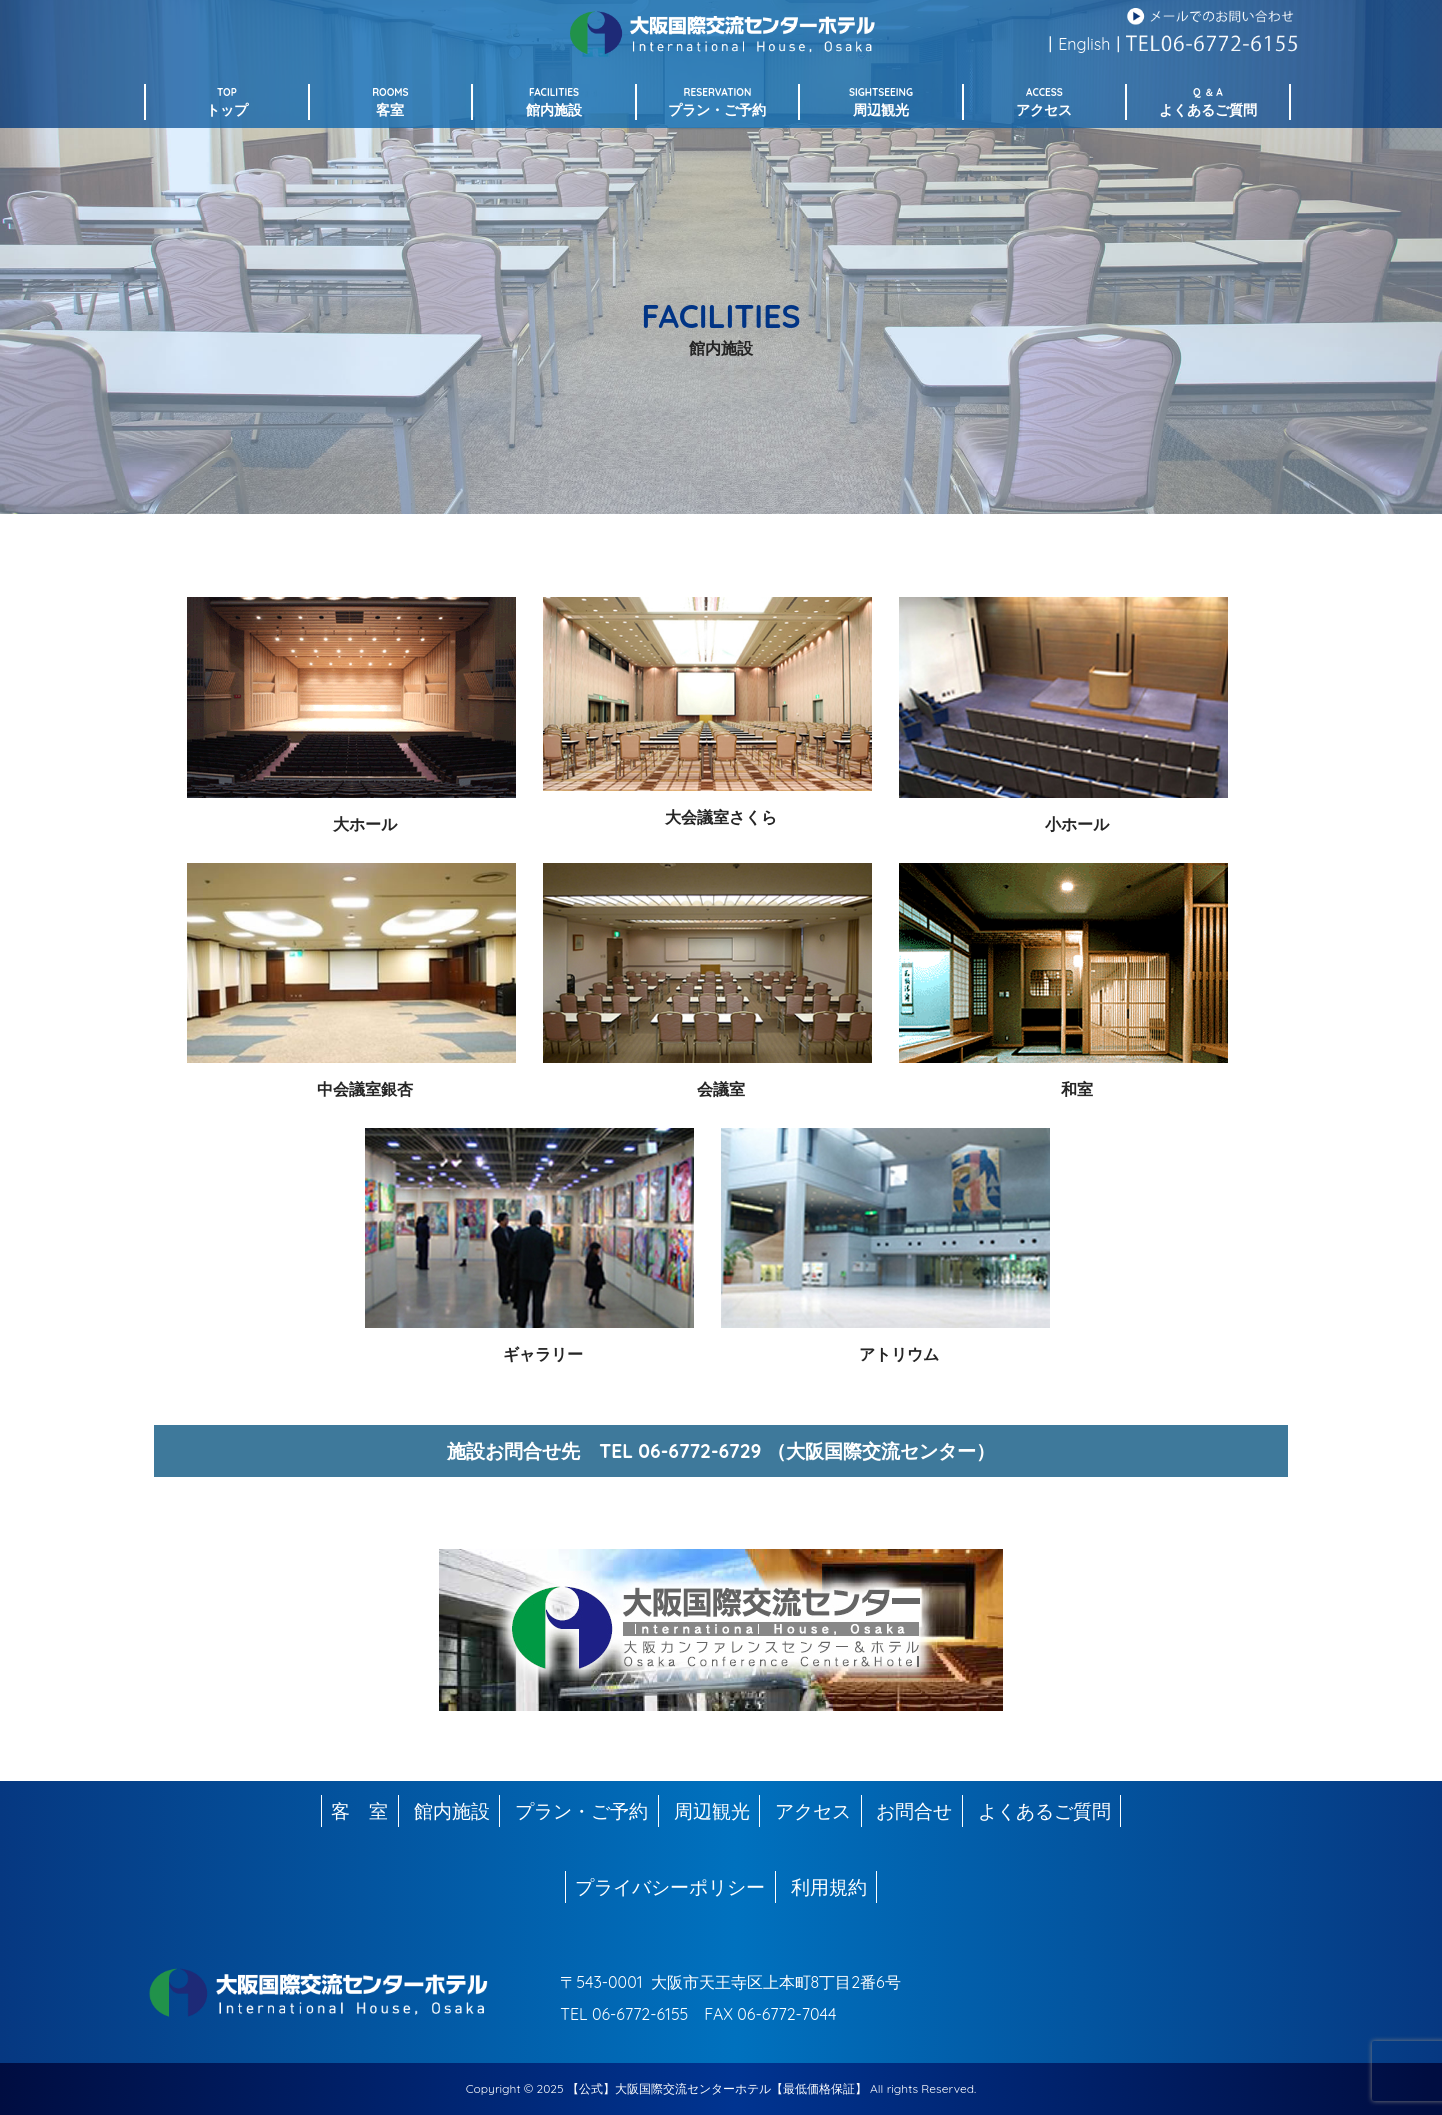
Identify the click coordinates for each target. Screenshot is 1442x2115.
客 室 (359, 1811)
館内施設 (452, 1811)
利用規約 (829, 1887)
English (1084, 44)
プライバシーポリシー (670, 1887)
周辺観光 (712, 1811)
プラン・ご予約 (581, 1811)
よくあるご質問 (1044, 1811)
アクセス (813, 1811)
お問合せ (914, 1811)
